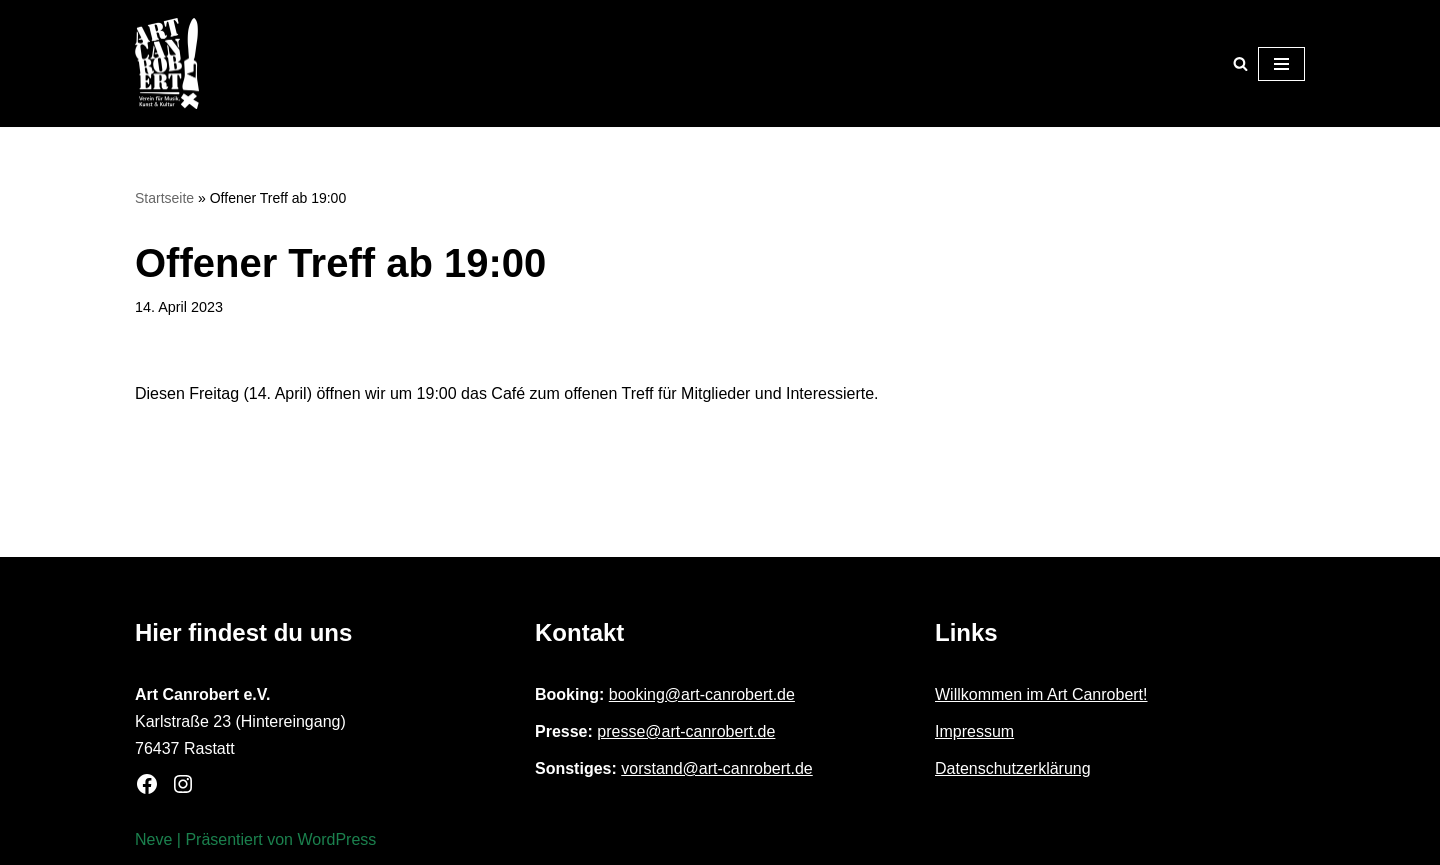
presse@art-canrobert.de (686, 731)
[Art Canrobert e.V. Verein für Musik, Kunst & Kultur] (167, 63)
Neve (153, 839)
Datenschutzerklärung (1013, 768)
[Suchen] (1240, 63)
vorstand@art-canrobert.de (716, 768)
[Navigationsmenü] (1281, 64)
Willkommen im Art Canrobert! (1041, 694)
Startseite (164, 198)
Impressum (974, 731)
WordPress (336, 839)
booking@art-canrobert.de (702, 694)
